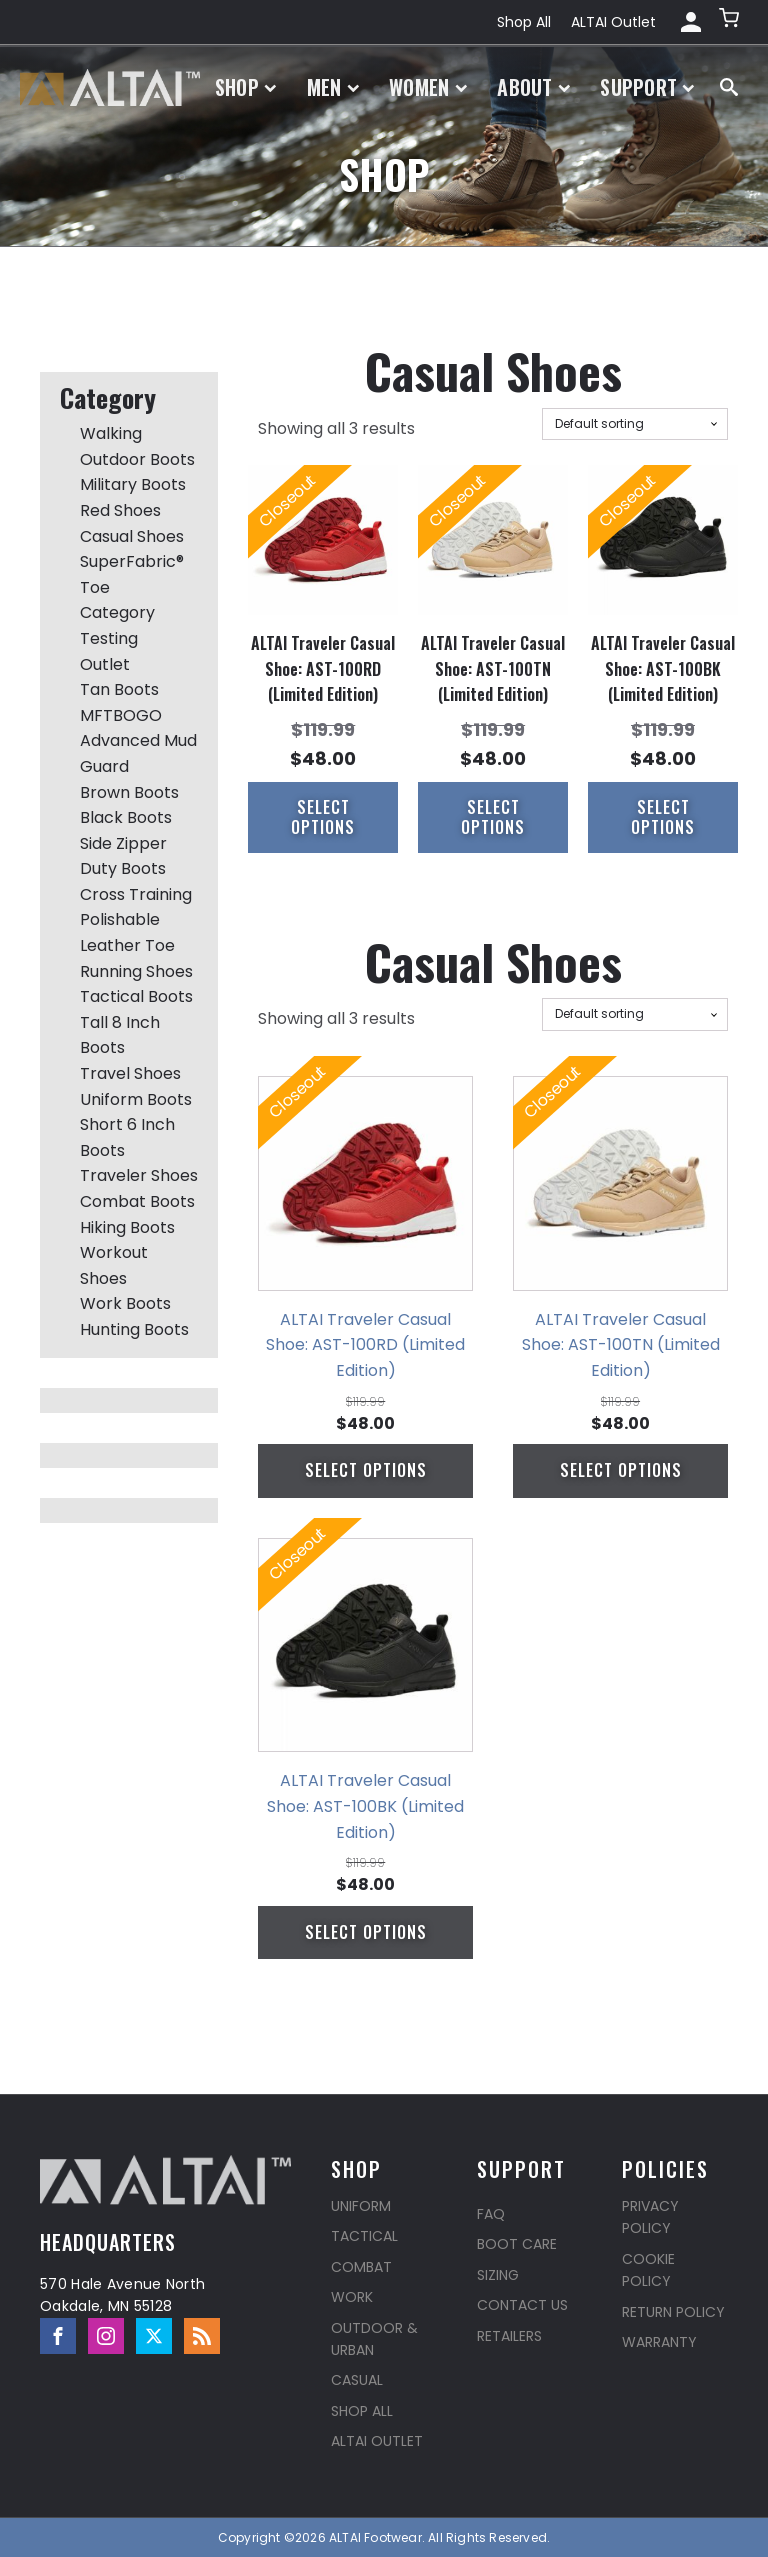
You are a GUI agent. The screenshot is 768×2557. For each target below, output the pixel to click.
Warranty (659, 2342)
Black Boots (126, 817)
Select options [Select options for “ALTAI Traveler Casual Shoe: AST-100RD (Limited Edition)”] (323, 816)
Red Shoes (120, 510)
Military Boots (133, 484)
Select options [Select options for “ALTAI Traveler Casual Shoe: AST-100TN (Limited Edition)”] (493, 816)
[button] (731, 22)
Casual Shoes (132, 536)
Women (428, 87)
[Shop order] (635, 424)
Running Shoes (136, 971)
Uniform (361, 2206)
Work (352, 2297)
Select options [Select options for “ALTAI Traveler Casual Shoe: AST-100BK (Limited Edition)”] (663, 816)
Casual (357, 2380)
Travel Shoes (130, 1073)
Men (333, 87)
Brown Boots (129, 792)
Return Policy (673, 2312)
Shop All (524, 22)
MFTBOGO (121, 715)
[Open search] (729, 87)
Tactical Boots (136, 996)
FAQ (491, 2214)
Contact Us (522, 2305)
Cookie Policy (648, 2270)
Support (647, 87)
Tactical (364, 2236)
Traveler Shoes (139, 1175)
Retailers (509, 2336)
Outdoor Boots (137, 459)
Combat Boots (137, 1201)
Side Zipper (123, 843)
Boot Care (517, 2244)
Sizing (498, 2275)
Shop (246, 87)
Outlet (105, 664)
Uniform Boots (136, 1099)
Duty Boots (123, 868)
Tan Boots (119, 689)
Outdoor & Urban (374, 2339)
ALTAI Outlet (613, 22)
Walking (111, 433)
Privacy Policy (650, 2217)
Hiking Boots (127, 1227)
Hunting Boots (134, 1329)
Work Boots (125, 1303)
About (533, 87)
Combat (361, 2267)
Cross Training (136, 894)
